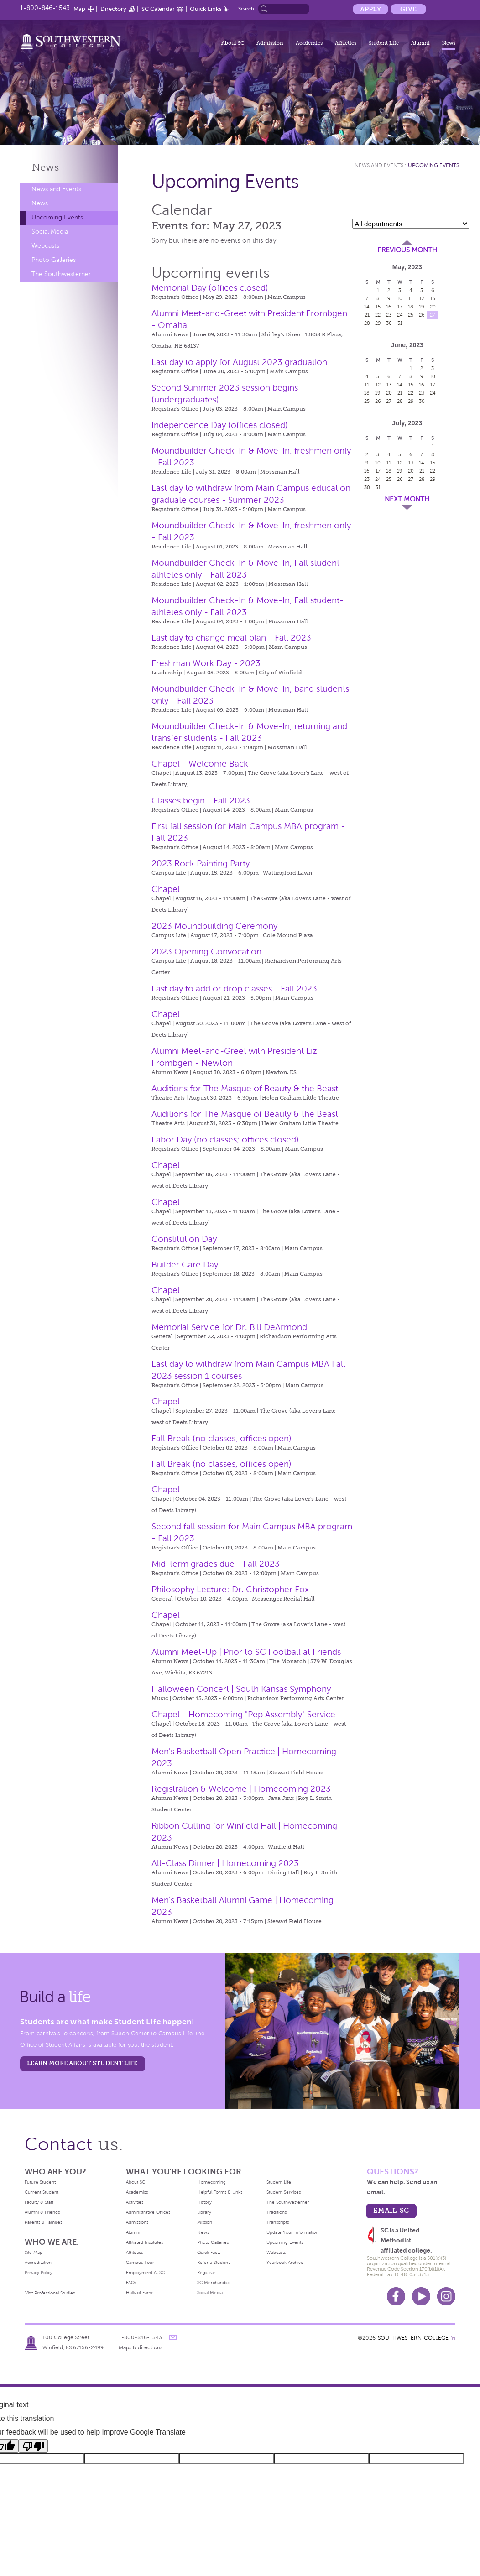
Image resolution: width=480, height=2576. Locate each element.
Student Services (283, 2192)
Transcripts (277, 2222)
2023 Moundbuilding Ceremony (214, 926)
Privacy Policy (38, 2272)
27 (432, 315)
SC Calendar (158, 8)
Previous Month (407, 250)
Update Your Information (292, 2232)
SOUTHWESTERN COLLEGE (413, 2338)
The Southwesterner (61, 274)
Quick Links (206, 8)
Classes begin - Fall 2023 (200, 800)
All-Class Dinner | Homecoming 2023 (225, 1863)
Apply (370, 9)
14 (367, 306)
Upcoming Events (57, 217)
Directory (113, 8)
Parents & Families (43, 2222)
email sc (391, 2210)
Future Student (40, 2182)
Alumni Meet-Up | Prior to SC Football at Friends (246, 1652)
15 (378, 306)
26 (422, 315)
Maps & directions (140, 2347)
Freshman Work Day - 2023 (206, 663)
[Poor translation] (33, 2446)
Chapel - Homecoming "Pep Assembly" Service (243, 1714)
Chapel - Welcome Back (199, 763)
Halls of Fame (140, 2292)
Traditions (276, 2212)
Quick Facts (208, 2252)
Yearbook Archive (284, 2262)
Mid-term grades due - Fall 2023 (215, 1564)
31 (399, 323)
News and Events (56, 189)
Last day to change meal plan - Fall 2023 (231, 637)
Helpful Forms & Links (219, 2192)
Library (204, 2212)
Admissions (137, 2222)
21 (367, 315)
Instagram (446, 2296)
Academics (309, 43)
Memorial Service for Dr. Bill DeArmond (229, 1327)
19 (421, 306)
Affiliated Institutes (144, 2242)
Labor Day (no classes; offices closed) (225, 1139)
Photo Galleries (53, 259)
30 (389, 323)
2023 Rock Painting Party (200, 863)
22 (378, 315)
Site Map (33, 2252)
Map (79, 8)
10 (399, 298)
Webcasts (45, 245)
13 (432, 298)
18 (410, 306)
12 (421, 298)
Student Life (384, 43)
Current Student (41, 2192)
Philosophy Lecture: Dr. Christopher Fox (230, 1589)
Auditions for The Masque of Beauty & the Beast (244, 1088)
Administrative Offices (148, 2212)
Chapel (165, 889)
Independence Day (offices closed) (219, 425)
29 (378, 323)
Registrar (206, 2272)
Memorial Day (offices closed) (209, 287)
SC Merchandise (214, 2282)
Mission (204, 2222)
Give (408, 9)
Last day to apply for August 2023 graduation (239, 362)
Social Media (49, 231)
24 (400, 315)
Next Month (407, 499)
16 (388, 306)
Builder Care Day (184, 1264)
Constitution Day (184, 1239)
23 (388, 315)
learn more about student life (82, 2063)
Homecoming (211, 2182)
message (173, 2337)
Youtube (421, 2296)
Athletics (345, 43)
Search (246, 8)
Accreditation (38, 2262)
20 (433, 306)
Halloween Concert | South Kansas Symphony (241, 1689)
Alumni (420, 43)
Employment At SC (145, 2272)
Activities (134, 2202)
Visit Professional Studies (50, 2292)
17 (399, 306)
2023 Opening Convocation (206, 951)
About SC (232, 43)
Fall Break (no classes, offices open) (221, 1438)
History (204, 2202)
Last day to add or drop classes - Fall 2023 (234, 988)
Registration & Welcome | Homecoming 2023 (241, 1789)
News (448, 43)
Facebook (396, 2296)
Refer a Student (213, 2262)
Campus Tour (140, 2262)
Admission (269, 43)
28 (367, 323)
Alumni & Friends (42, 2212)
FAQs (131, 2282)
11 (410, 298)
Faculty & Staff (39, 2202)
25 (410, 315)
